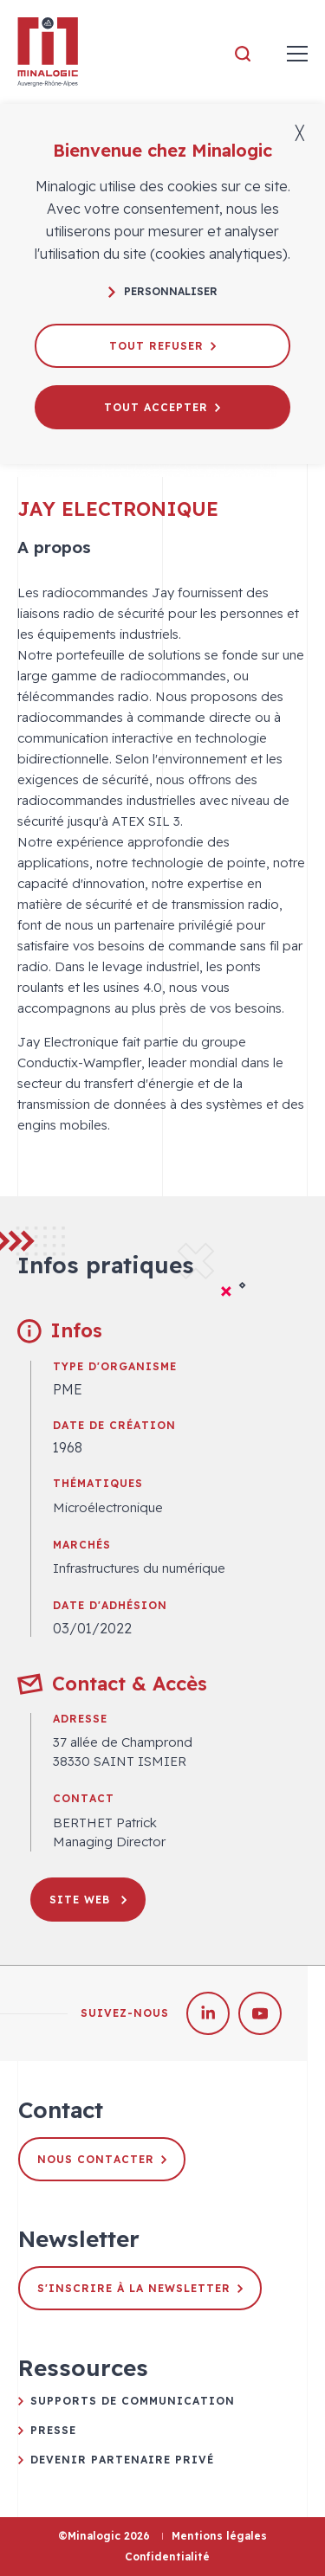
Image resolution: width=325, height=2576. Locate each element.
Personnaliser (163, 291)
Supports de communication (132, 2400)
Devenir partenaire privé (122, 2459)
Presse (53, 2430)
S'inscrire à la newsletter (140, 2288)
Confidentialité (167, 2556)
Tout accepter (162, 407)
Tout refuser (162, 345)
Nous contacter (101, 2159)
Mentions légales (219, 2535)
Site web (88, 1899)
